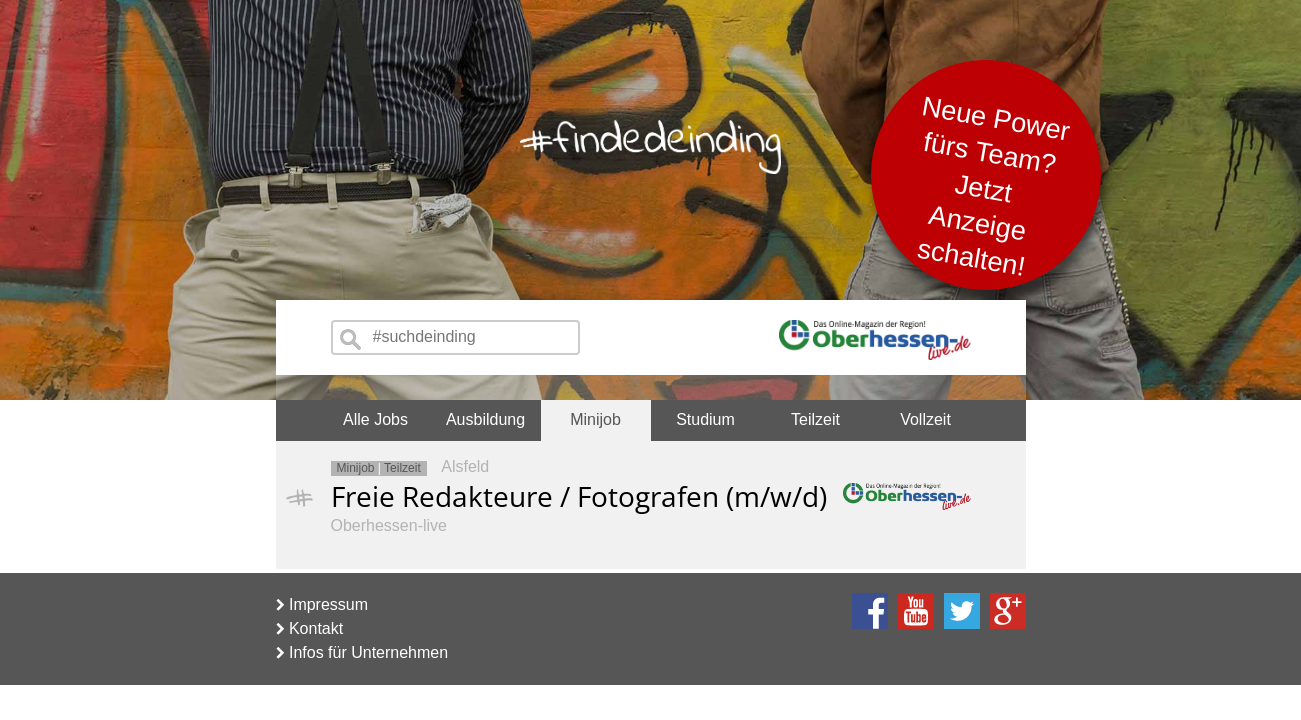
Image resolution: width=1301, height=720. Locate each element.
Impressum (322, 604)
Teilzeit (815, 419)
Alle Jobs (375, 419)
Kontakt (310, 628)
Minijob (595, 419)
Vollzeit (925, 419)
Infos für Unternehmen (362, 652)
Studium (705, 419)
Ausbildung (485, 419)
